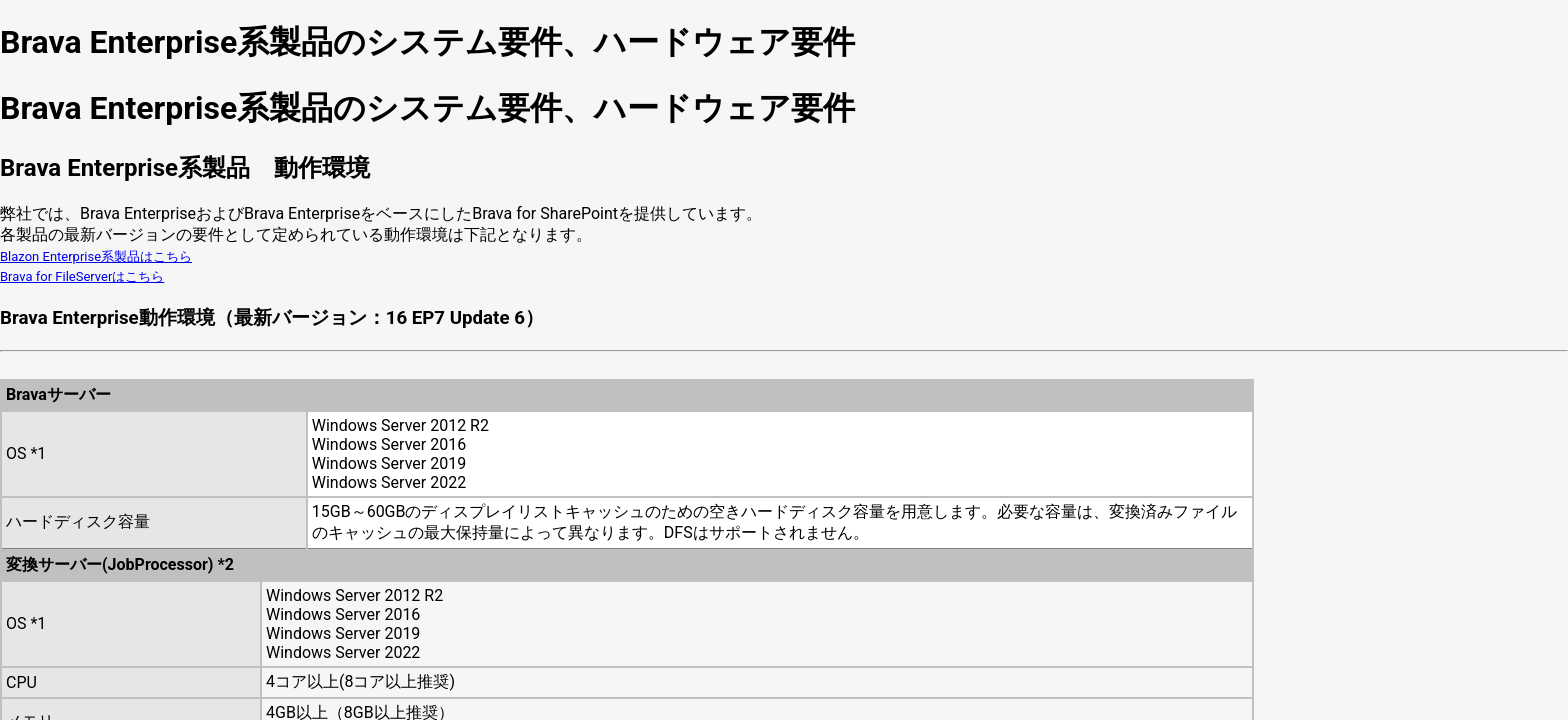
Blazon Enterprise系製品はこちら (96, 256)
